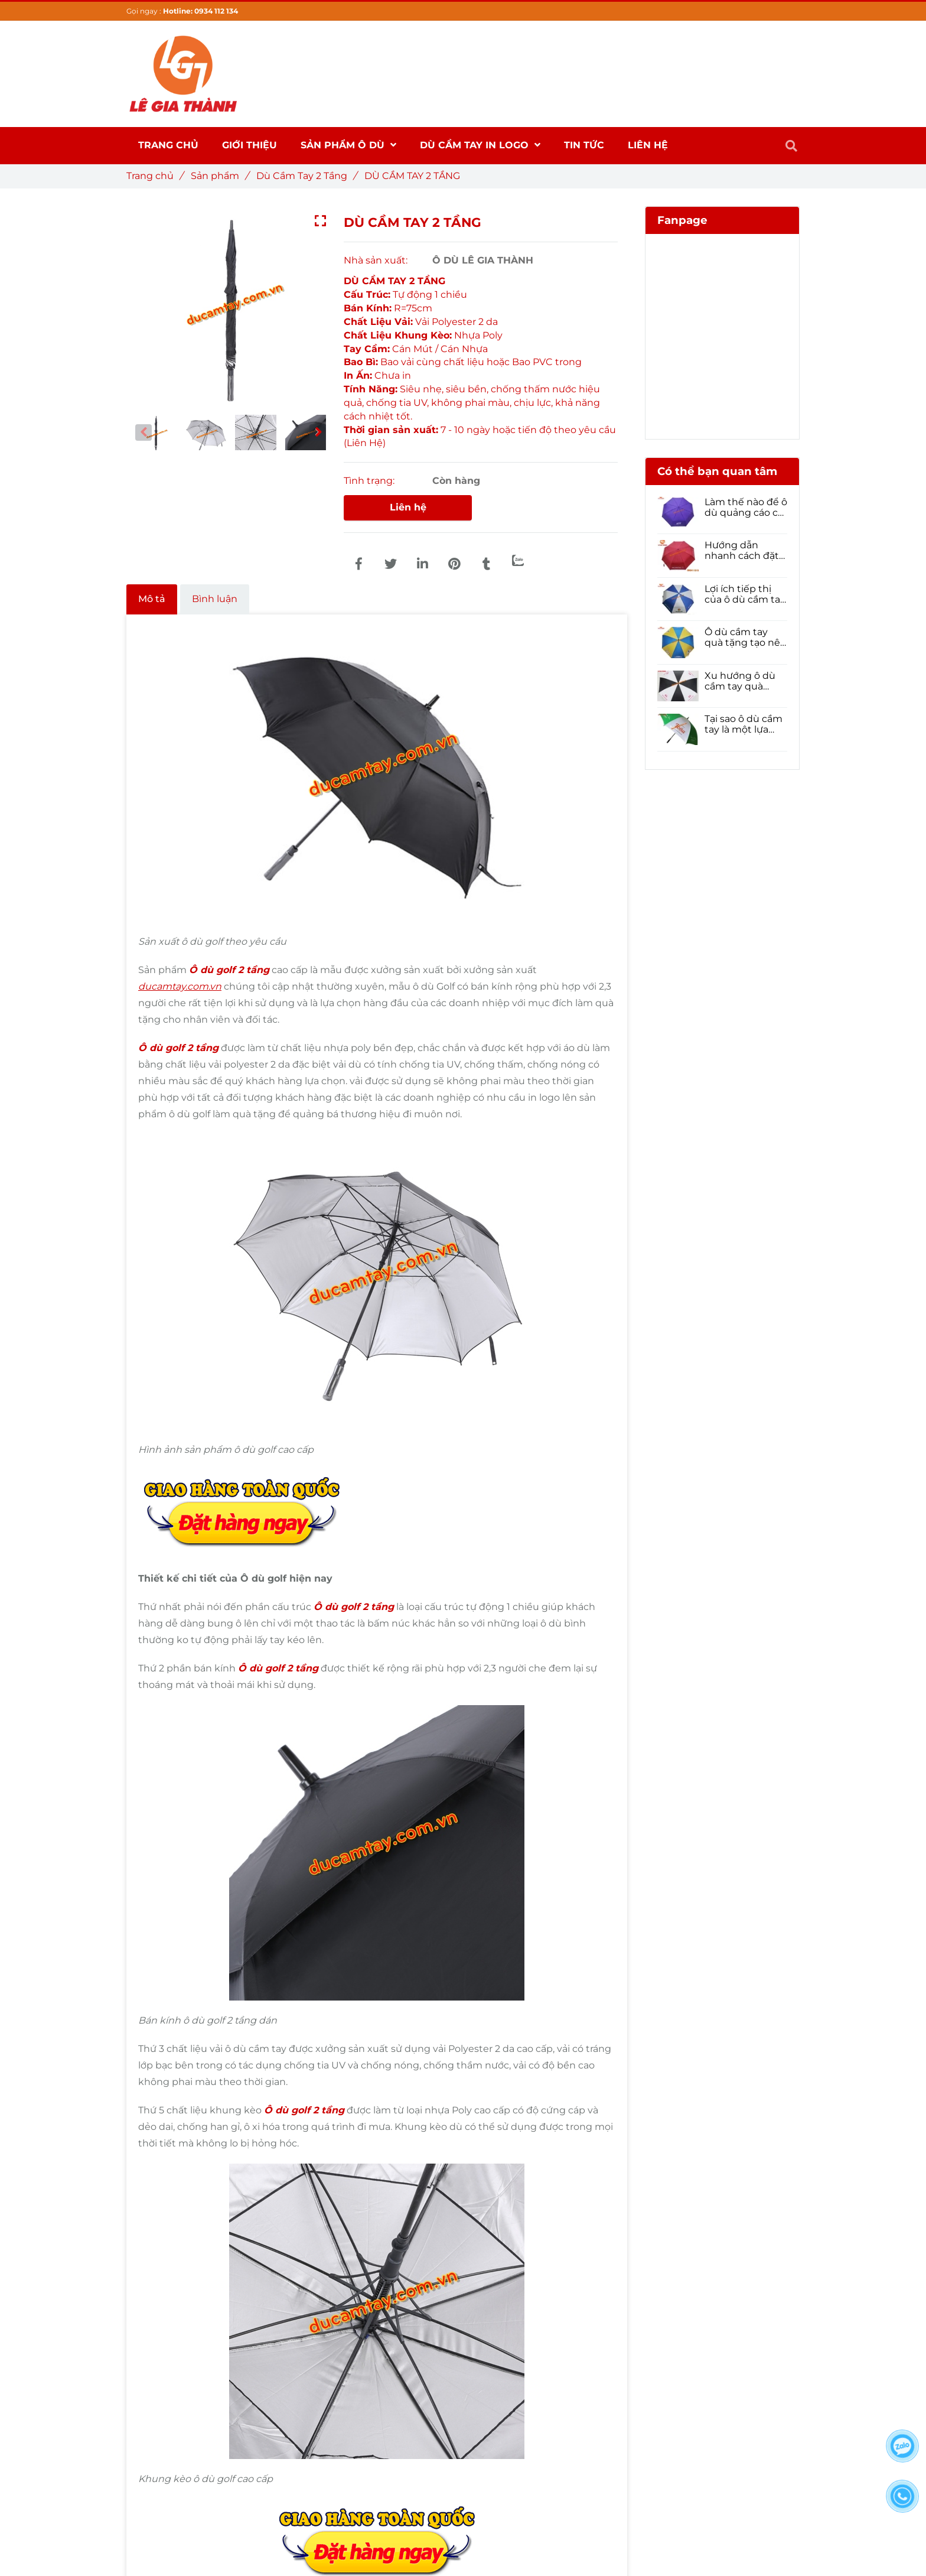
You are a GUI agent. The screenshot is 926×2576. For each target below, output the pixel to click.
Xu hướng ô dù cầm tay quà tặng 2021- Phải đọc (741, 681)
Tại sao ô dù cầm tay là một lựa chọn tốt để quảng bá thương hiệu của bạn (744, 724)
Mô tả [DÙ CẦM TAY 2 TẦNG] (151, 598)
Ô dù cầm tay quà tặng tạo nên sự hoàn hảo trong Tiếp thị (746, 637)
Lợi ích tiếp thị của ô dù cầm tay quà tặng (745, 594)
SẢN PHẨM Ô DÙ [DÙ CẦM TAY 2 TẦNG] (348, 145)
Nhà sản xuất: (377, 260)
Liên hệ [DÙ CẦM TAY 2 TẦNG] (408, 507)
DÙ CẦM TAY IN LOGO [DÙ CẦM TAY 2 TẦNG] (480, 145)
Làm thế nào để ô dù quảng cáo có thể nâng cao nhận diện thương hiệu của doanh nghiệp (746, 507)
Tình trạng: (370, 480)
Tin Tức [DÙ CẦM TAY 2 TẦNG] (584, 145)
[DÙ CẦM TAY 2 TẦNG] (358, 563)
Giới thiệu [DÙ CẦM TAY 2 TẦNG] (249, 145)
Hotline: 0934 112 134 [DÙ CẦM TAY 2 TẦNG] (200, 10)
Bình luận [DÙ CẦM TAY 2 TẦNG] (214, 598)
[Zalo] (518, 560)
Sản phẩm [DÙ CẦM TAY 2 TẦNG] (219, 175)
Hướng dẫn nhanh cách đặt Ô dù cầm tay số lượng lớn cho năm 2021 (743, 550)
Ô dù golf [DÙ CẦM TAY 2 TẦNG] (213, 969)
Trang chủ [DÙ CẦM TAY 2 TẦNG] (154, 175)
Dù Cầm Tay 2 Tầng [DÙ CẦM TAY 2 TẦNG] (306, 175)
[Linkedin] (422, 563)
